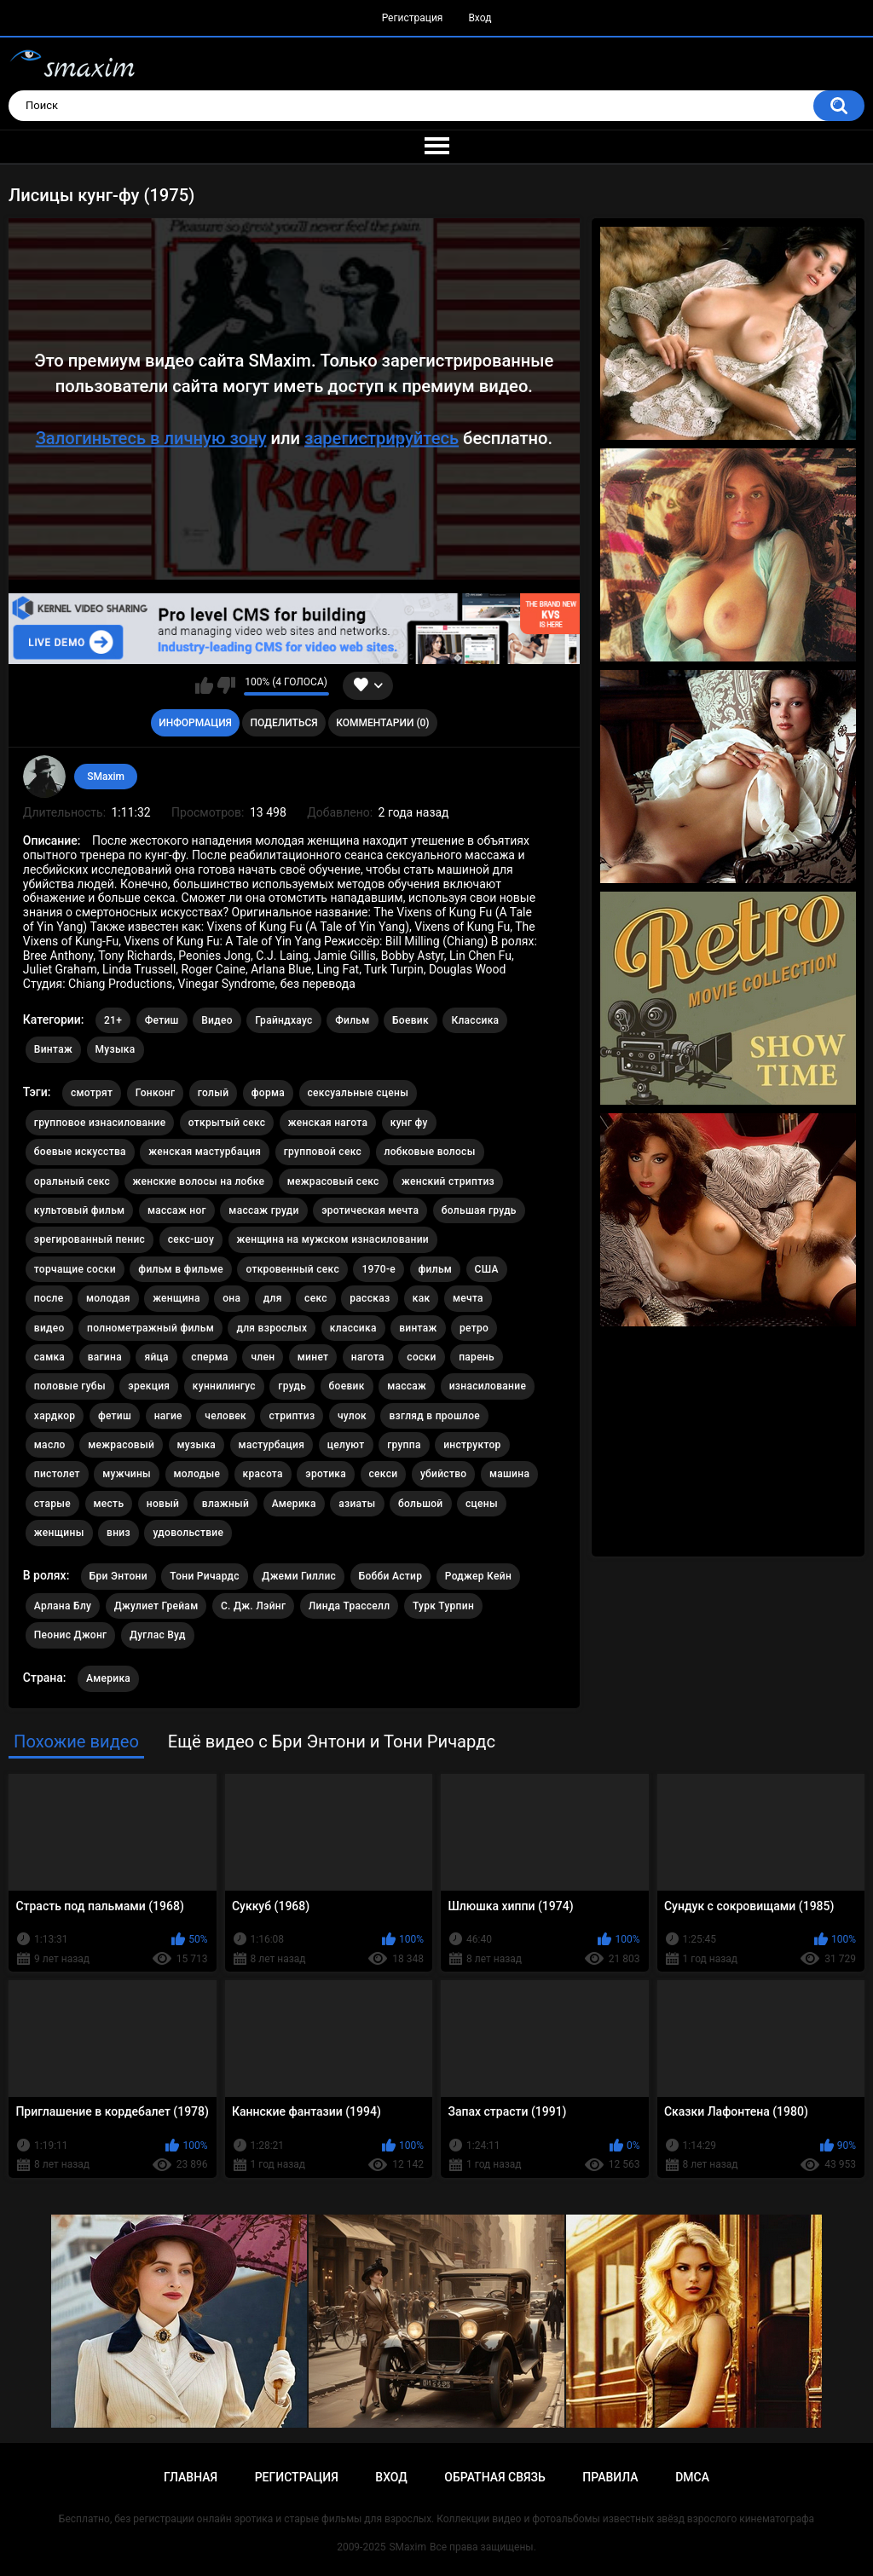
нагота (367, 1357)
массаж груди (263, 1210)
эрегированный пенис (89, 1239)
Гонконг (156, 1093)
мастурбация (272, 1445)
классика (353, 1328)
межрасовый (121, 1445)
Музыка (115, 1049)
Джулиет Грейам (156, 1606)
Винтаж (53, 1049)
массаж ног (176, 1210)
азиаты (356, 1504)
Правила (610, 2477)
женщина (176, 1298)
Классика (475, 1020)
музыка (197, 1445)
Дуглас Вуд (158, 1635)
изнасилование (487, 1386)
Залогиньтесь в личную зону (151, 437)
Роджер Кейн (478, 1576)
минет (313, 1357)
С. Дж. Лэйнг (253, 1606)
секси (383, 1474)
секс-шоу (191, 1239)
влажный (225, 1504)
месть (109, 1504)
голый (213, 1093)
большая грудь (479, 1210)
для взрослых (271, 1328)
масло (50, 1445)
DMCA (692, 2477)
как (422, 1298)
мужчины (126, 1474)
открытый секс (227, 1123)
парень (476, 1357)
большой (420, 1504)
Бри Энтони (118, 1576)
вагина (105, 1357)
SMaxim (105, 777)
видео (49, 1328)
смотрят (92, 1093)
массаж (406, 1386)
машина (509, 1474)
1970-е (378, 1269)
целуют (346, 1445)
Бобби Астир (391, 1576)
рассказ (370, 1298)
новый (163, 1504)
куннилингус (224, 1386)
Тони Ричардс (205, 1576)
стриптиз (292, 1416)
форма (268, 1093)
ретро (474, 1328)
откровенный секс (292, 1269)
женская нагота (327, 1123)
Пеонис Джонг (70, 1635)
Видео (217, 1020)
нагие (168, 1416)
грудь (292, 1386)
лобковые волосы (430, 1152)
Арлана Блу (62, 1606)
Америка (294, 1504)
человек (225, 1416)
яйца (156, 1357)
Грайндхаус (283, 1020)
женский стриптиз (448, 1181)
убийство (443, 1474)
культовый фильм (79, 1210)
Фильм (352, 1020)
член (263, 1357)
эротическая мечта (370, 1210)
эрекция (149, 1386)
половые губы (70, 1386)
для (272, 1298)
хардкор (55, 1416)
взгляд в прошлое (434, 1416)
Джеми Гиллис (299, 1576)
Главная (190, 2477)
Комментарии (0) (382, 723)
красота (263, 1474)
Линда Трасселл (349, 1606)
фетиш (114, 1416)
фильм (436, 1269)
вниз (118, 1533)
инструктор (471, 1445)
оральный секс (72, 1181)
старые (52, 1504)
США (487, 1269)
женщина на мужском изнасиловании (333, 1239)
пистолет (57, 1474)
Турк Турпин (443, 1606)
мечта (468, 1298)
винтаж (417, 1328)
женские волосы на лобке (199, 1181)
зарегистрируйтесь (381, 437)
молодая (108, 1298)
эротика (325, 1474)
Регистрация (412, 18)
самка (49, 1357)
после (49, 1298)
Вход (479, 18)
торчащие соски (75, 1269)
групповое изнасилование (100, 1123)
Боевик (410, 1020)
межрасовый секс (333, 1181)
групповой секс (322, 1152)
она (231, 1298)
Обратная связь (494, 2477)
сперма (209, 1357)
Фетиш (162, 1020)
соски (421, 1357)
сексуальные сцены (358, 1093)
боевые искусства (80, 1152)
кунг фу (409, 1123)
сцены (481, 1504)
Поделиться (283, 723)
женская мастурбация (204, 1152)
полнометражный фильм (150, 1328)
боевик (347, 1386)
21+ (113, 1020)
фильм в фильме (180, 1269)
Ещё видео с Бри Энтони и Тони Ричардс (331, 1741)
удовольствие (188, 1533)
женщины (59, 1533)
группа (404, 1445)
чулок (352, 1416)
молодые (197, 1474)
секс (315, 1298)
